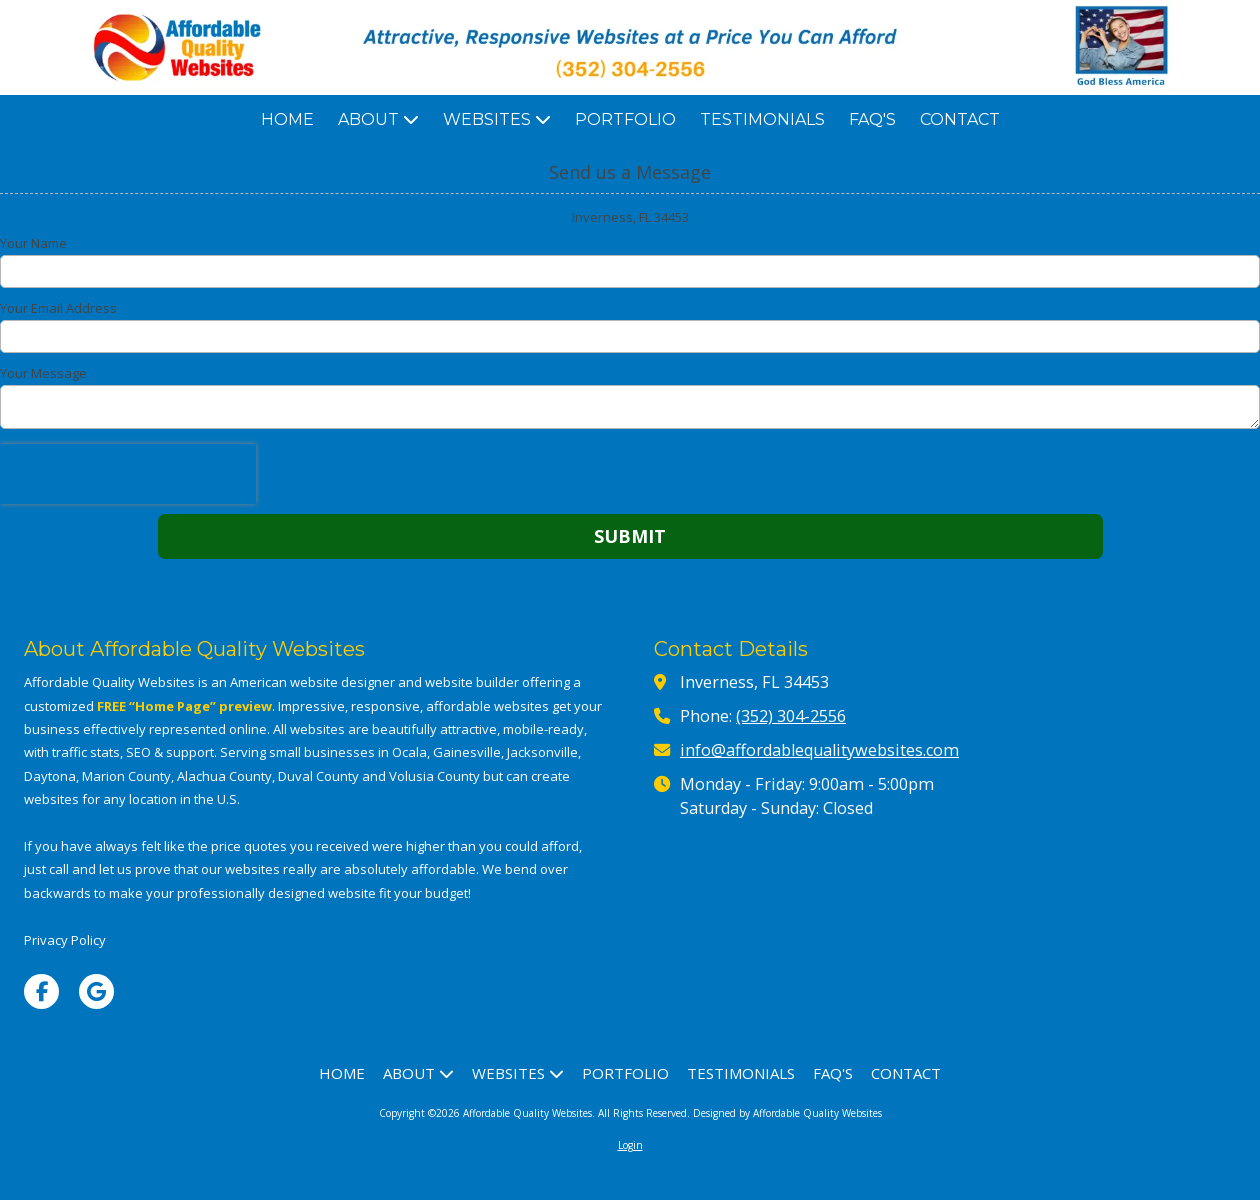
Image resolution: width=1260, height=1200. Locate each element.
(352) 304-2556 (791, 716)
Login (630, 1145)
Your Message (43, 373)
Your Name (33, 243)
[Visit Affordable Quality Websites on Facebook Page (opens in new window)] (41, 991)
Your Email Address (58, 308)
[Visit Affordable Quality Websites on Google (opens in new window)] (96, 991)
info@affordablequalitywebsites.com (819, 750)
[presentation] (128, 474)
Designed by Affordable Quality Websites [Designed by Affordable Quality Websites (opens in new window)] (787, 1113)
